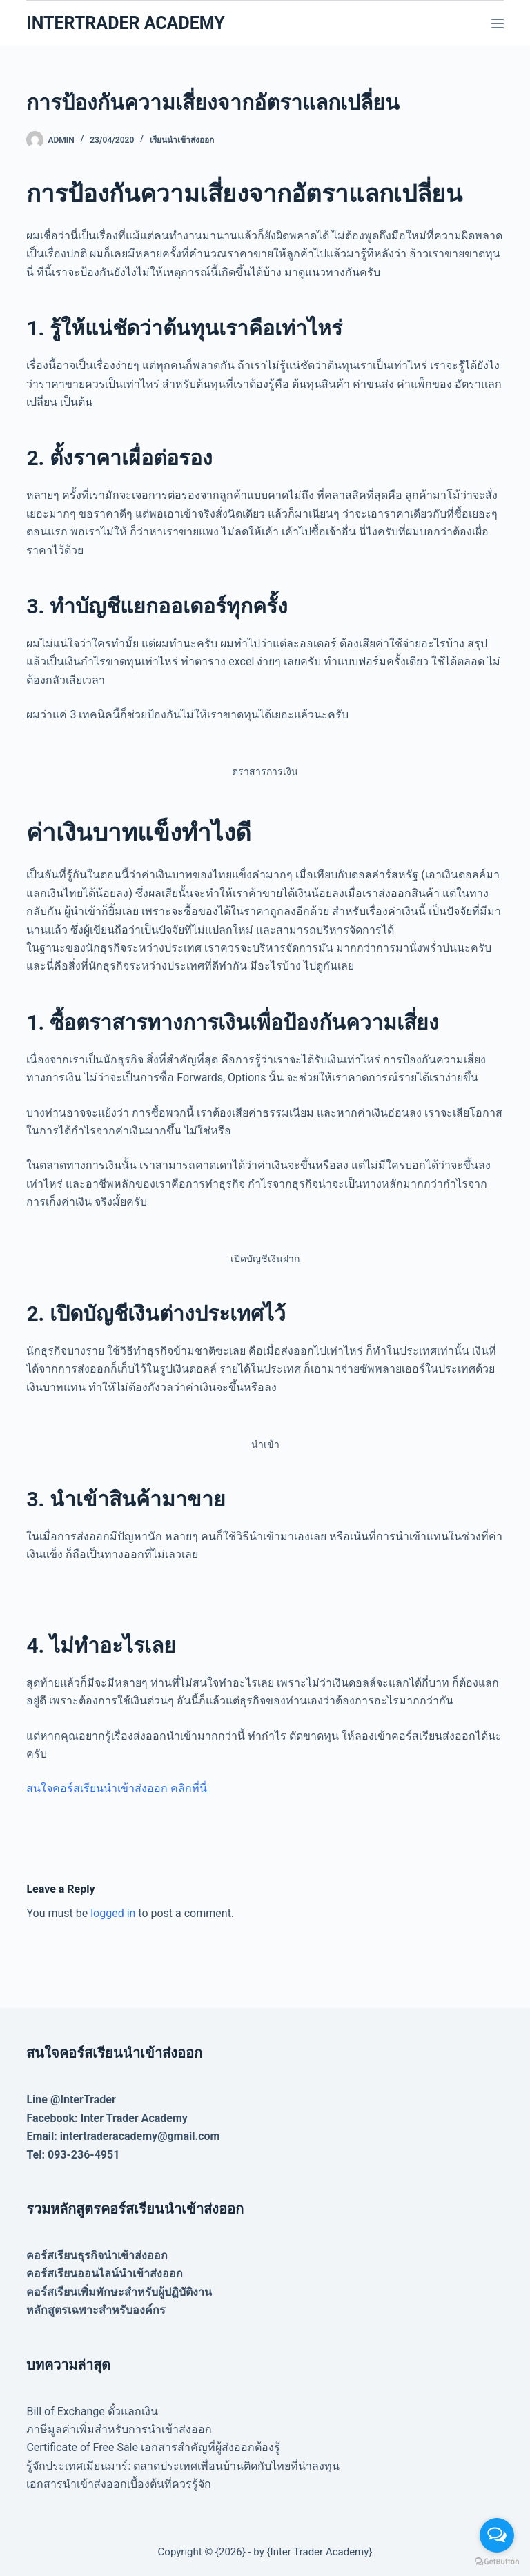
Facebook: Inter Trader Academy (107, 2118)
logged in (112, 1913)
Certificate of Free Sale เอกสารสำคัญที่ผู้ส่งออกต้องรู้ (153, 2447)
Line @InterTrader (70, 2099)
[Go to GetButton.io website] (497, 2561)
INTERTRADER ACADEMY (125, 23)
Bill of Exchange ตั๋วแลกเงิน (91, 2411)
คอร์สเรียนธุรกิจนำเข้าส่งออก (97, 2255)
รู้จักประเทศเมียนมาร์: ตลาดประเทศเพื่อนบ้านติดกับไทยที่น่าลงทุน (183, 2465)
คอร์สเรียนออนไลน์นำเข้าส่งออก (104, 2273)
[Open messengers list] (497, 2535)
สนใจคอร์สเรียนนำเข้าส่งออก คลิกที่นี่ (116, 1788)
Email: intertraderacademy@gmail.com (122, 2136)
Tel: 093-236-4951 (72, 2154)
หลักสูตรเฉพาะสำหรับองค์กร (96, 2310)
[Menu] (497, 23)
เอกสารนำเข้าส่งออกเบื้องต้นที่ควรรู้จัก (118, 2483)
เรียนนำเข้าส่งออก (182, 140)
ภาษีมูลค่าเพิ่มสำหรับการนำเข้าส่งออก (119, 2429)
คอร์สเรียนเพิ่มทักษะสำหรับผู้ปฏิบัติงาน (119, 2292)
